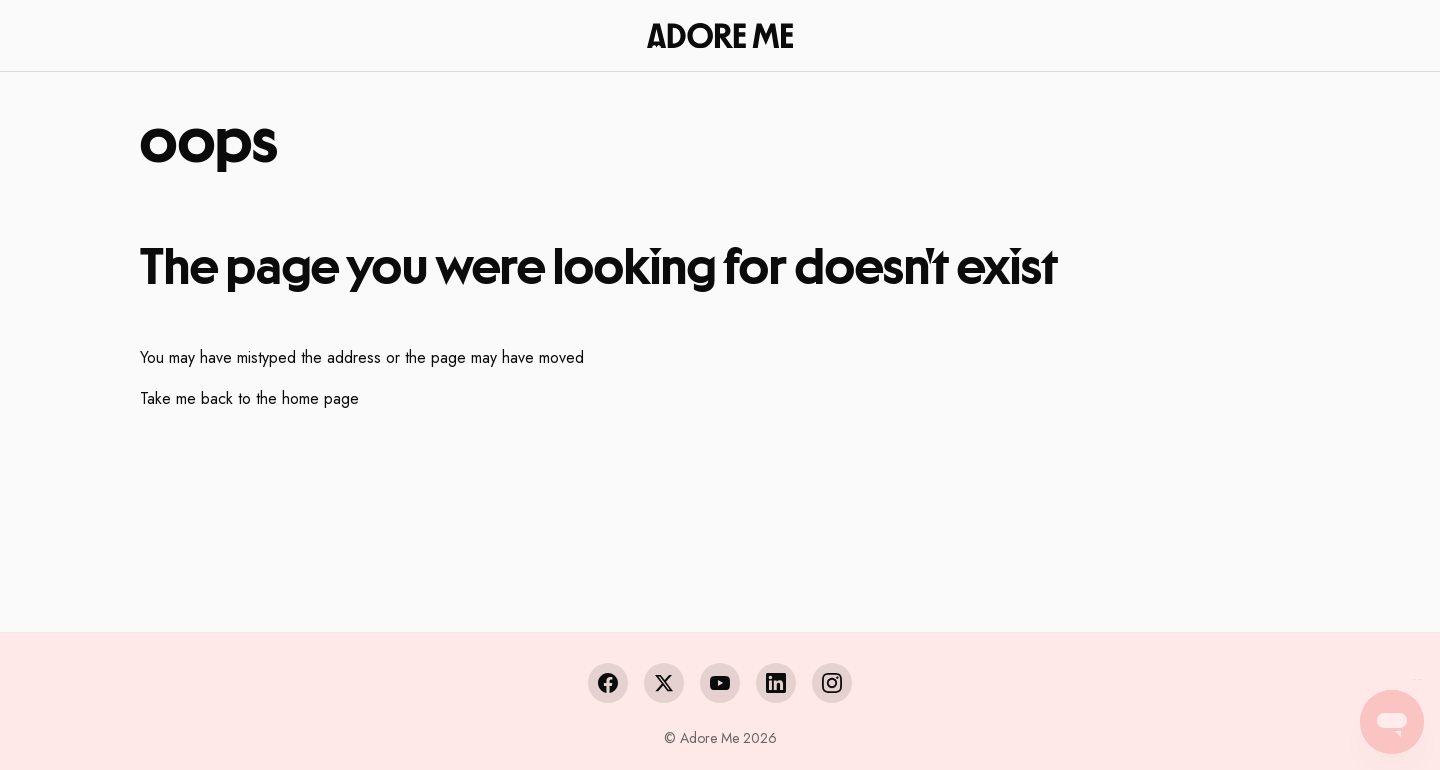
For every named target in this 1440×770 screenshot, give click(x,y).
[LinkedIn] (776, 683)
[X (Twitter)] (664, 683)
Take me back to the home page (249, 398)
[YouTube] (720, 683)
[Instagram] (832, 683)
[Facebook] (608, 683)
